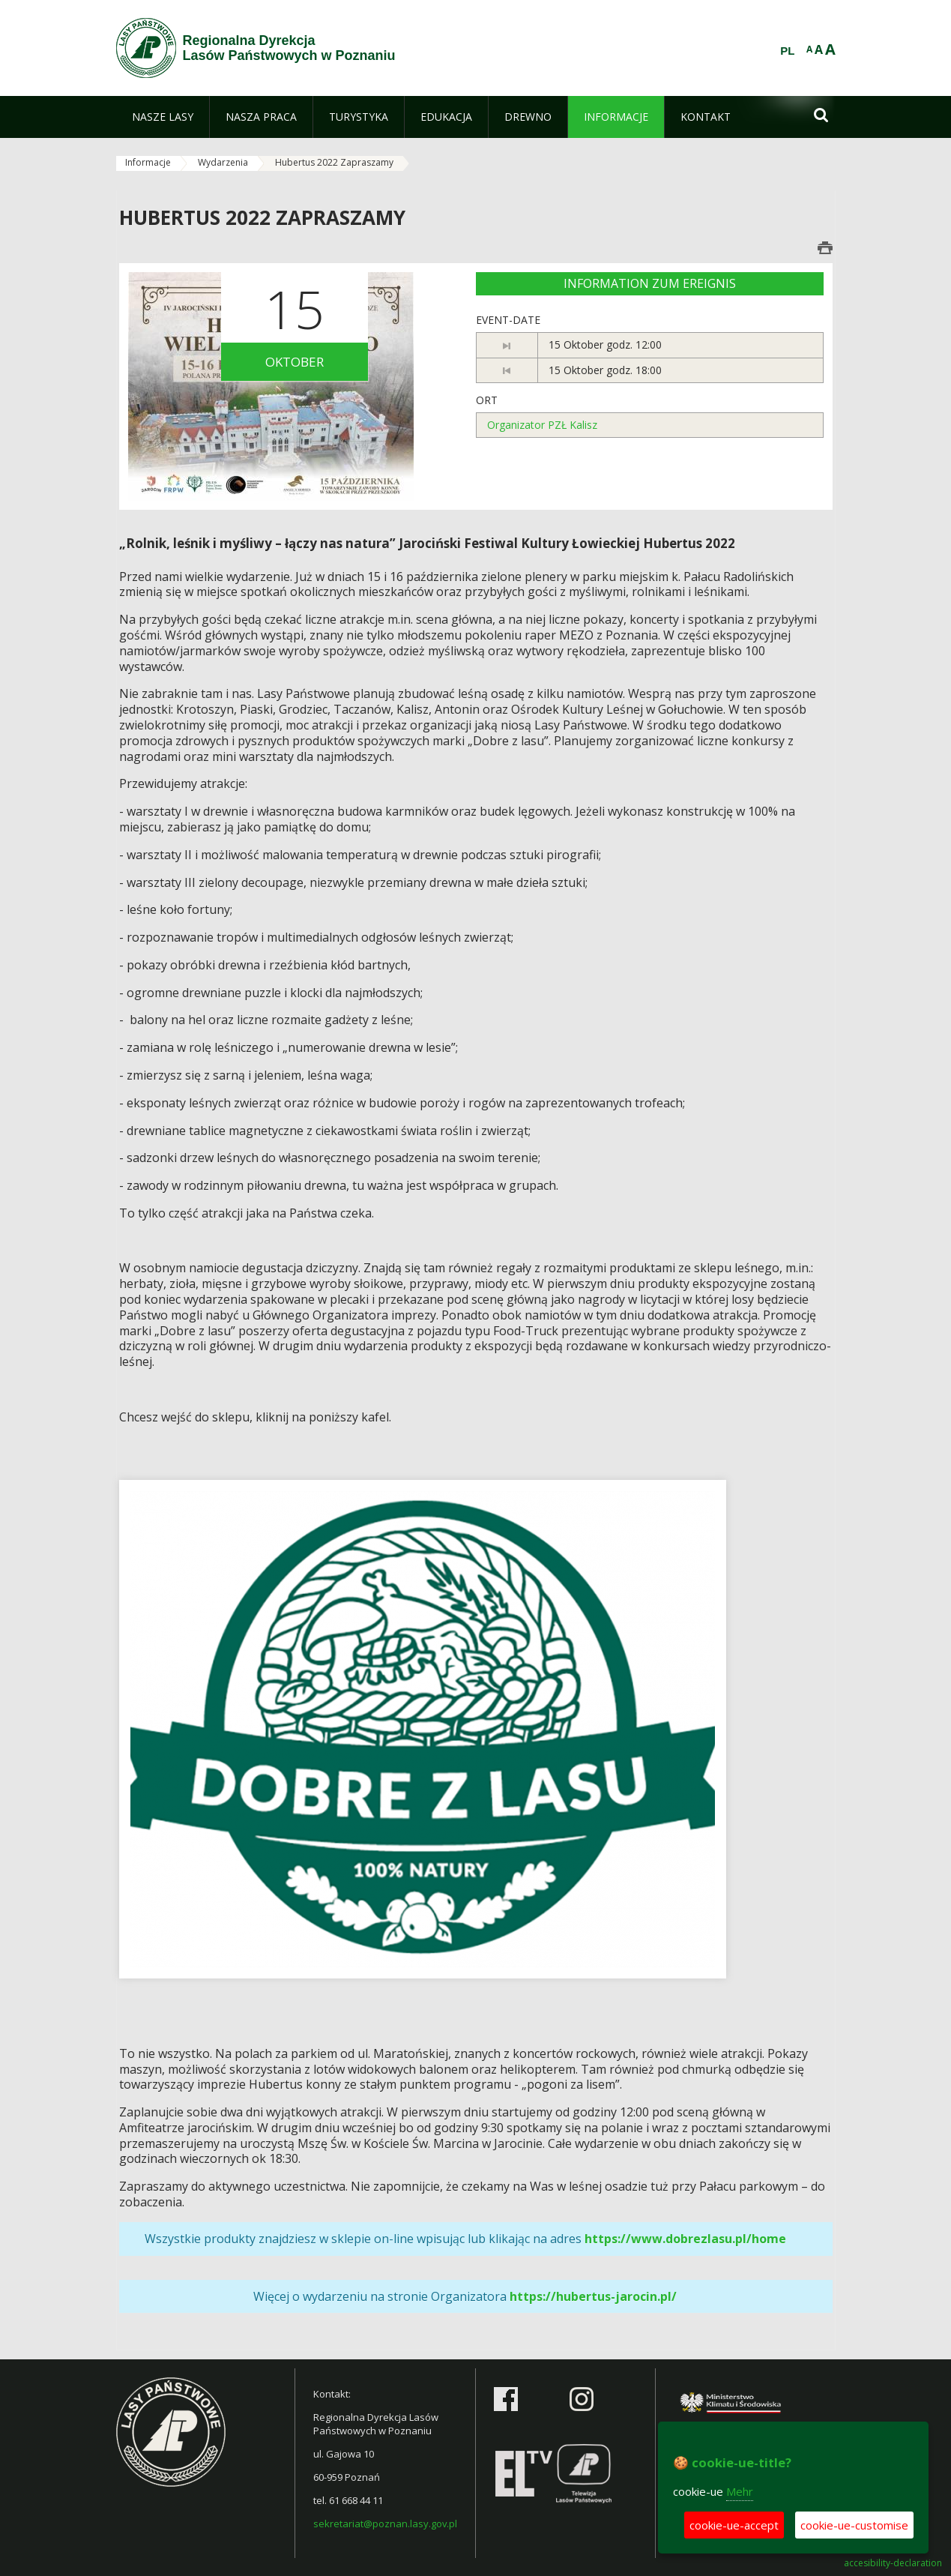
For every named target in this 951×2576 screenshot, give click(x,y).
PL (787, 51)
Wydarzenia (223, 162)
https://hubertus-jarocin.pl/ (593, 2296)
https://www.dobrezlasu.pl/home (685, 2238)
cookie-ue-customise (854, 2525)
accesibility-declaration (893, 2563)
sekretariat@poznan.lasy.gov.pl (385, 2523)
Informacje (148, 162)
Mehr (739, 2491)
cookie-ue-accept (734, 2525)
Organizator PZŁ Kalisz (542, 425)
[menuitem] (162, 117)
